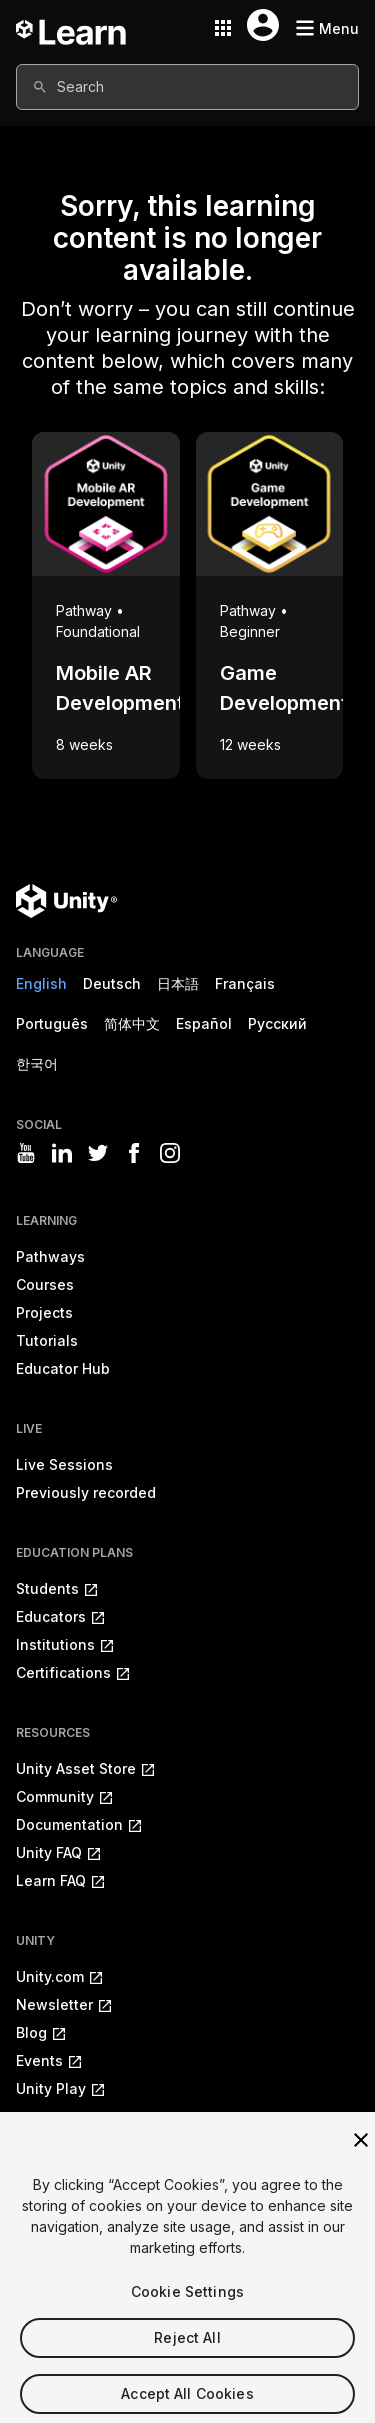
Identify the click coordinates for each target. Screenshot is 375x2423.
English (41, 983)
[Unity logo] (66, 901)
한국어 (37, 1063)
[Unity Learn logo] (72, 28)
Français (245, 983)
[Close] (361, 2159)
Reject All (187, 2356)
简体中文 (132, 1023)
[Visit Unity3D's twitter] (98, 1153)
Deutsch (112, 983)
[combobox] (187, 87)
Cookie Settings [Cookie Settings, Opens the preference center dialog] (187, 2310)
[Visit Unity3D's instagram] (170, 1153)
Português (52, 1023)
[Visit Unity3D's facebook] (134, 1153)
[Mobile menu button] (327, 28)
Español (204, 1023)
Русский (277, 1023)
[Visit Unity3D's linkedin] (62, 1153)
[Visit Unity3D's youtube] (26, 1153)
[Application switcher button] (223, 28)
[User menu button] (263, 25)
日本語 (178, 983)
